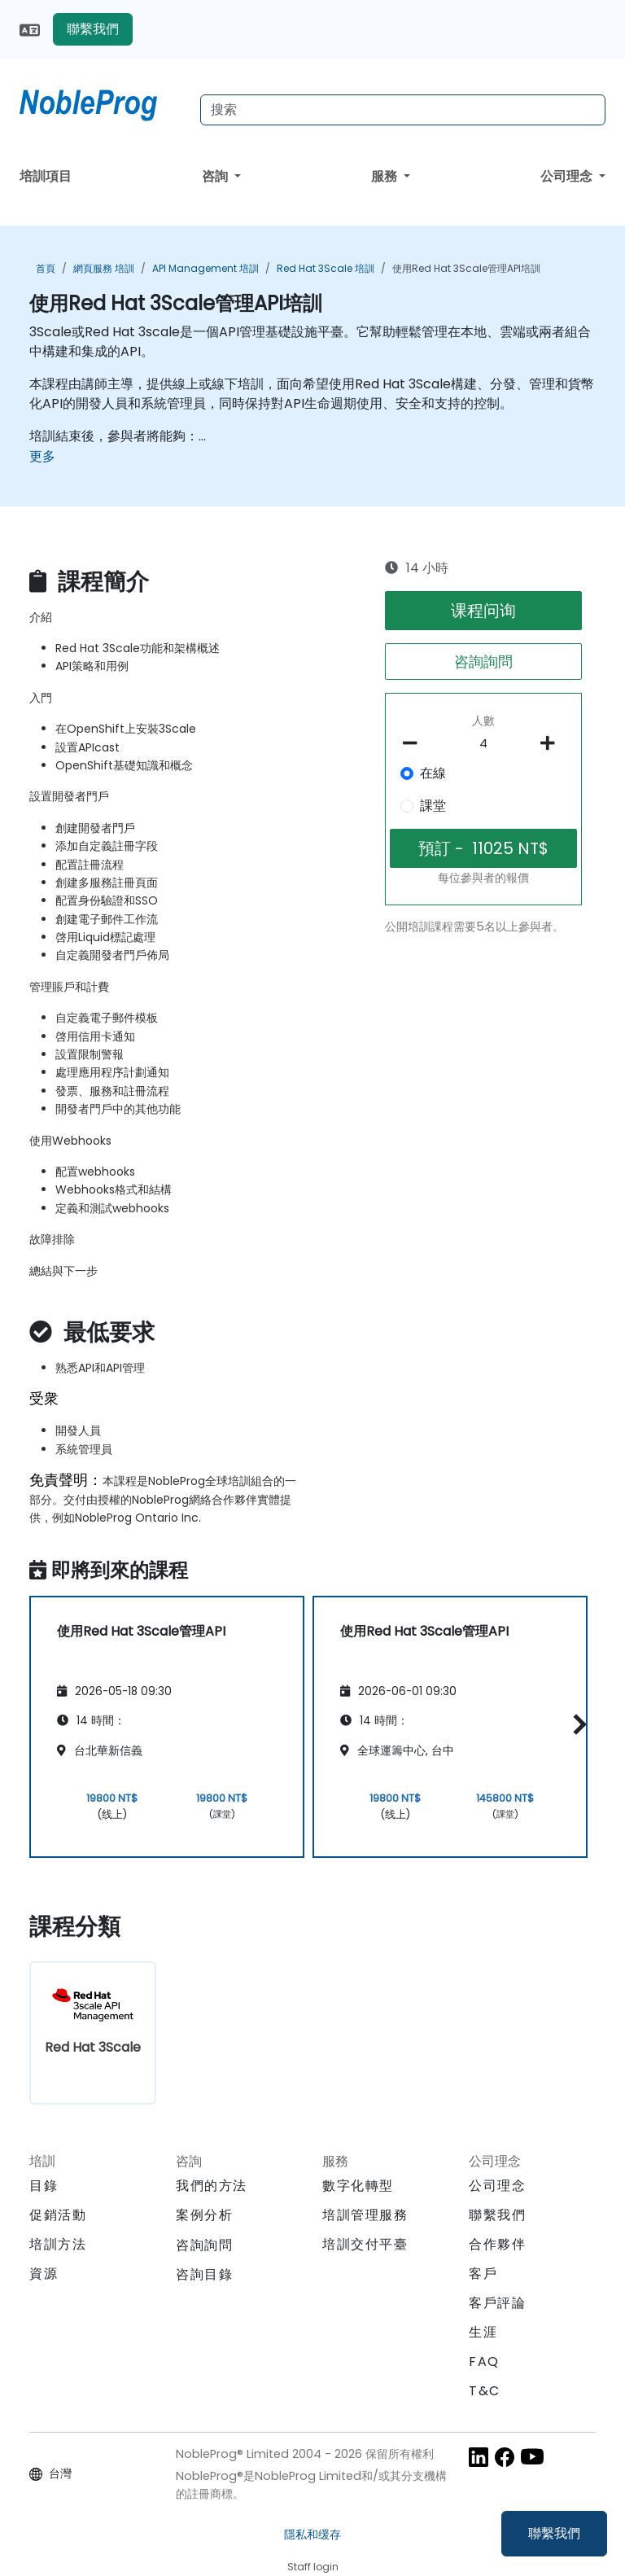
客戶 (483, 2273)
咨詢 (216, 176)
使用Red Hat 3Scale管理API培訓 (466, 268)
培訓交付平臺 (365, 2244)
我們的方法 (211, 2185)
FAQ (484, 2361)
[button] (576, 1724)
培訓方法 (57, 2244)
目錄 (43, 2185)
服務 (385, 176)
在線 (433, 773)
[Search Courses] (402, 109)
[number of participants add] (552, 743)
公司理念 (568, 176)
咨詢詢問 (483, 661)
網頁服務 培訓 (103, 268)
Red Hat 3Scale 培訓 (325, 268)
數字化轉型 (358, 2185)
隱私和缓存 (312, 2534)
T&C (484, 2390)
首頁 (45, 268)
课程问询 (483, 610)
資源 (43, 2273)
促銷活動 (57, 2215)
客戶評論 (497, 2302)
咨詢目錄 (204, 2274)
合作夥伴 (497, 2244)
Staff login (313, 2567)
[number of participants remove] (414, 743)
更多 (42, 456)
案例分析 (204, 2215)
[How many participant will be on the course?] (484, 744)
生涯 (483, 2332)
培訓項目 (46, 176)
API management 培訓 (205, 268)
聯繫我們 (554, 2533)
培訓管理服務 (365, 2215)
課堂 (433, 805)
